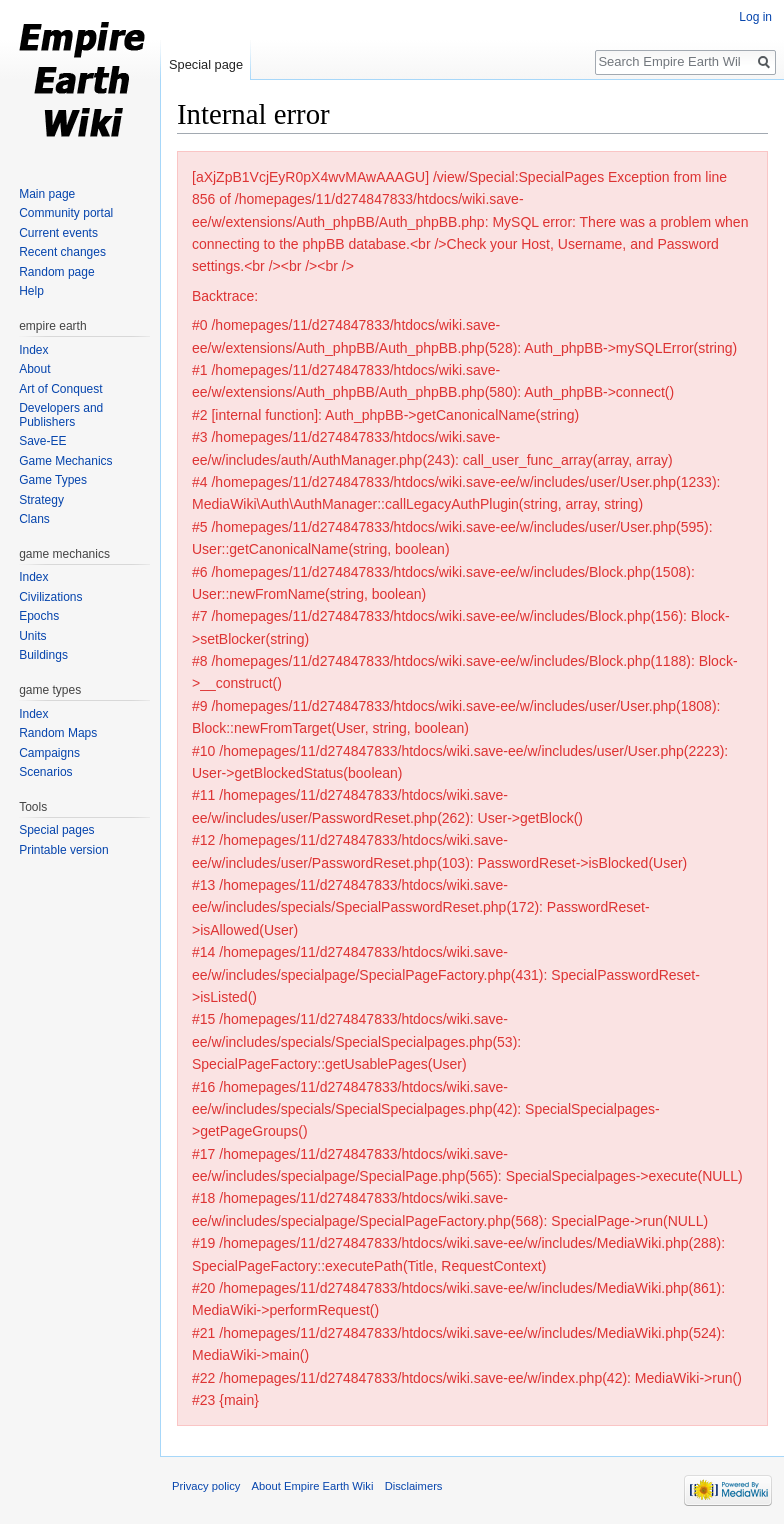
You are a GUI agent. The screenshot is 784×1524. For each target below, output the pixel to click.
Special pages (56, 830)
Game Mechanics (65, 461)
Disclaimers (414, 1486)
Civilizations (50, 597)
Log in (755, 17)
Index (33, 350)
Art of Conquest (60, 389)
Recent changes (62, 252)
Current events (58, 233)
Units (32, 636)
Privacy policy (206, 1486)
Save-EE (42, 441)
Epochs (39, 616)
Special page (206, 64)
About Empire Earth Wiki (313, 1486)
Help (31, 291)
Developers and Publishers (61, 415)
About (34, 369)
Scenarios (45, 772)
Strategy (41, 500)
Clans (34, 519)
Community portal (66, 213)
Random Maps (58, 733)
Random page (56, 272)
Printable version (63, 850)
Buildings (43, 655)
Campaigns (49, 753)
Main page (47, 194)
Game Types (53, 480)
